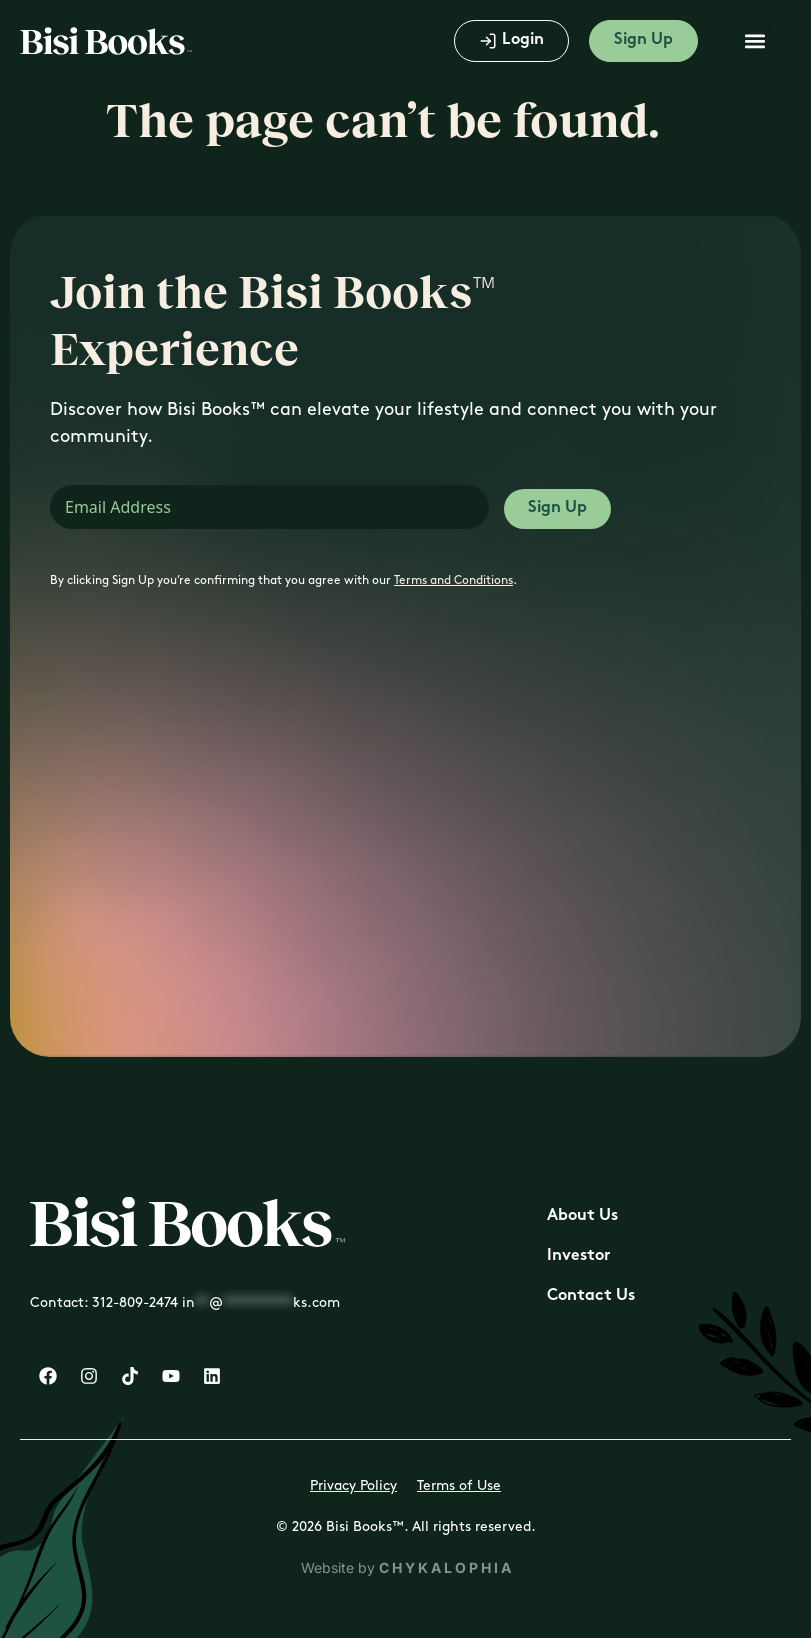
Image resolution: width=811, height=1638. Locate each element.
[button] (754, 41)
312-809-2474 (135, 1302)
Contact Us (591, 1296)
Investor (579, 1256)
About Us (582, 1216)
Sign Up (557, 508)
